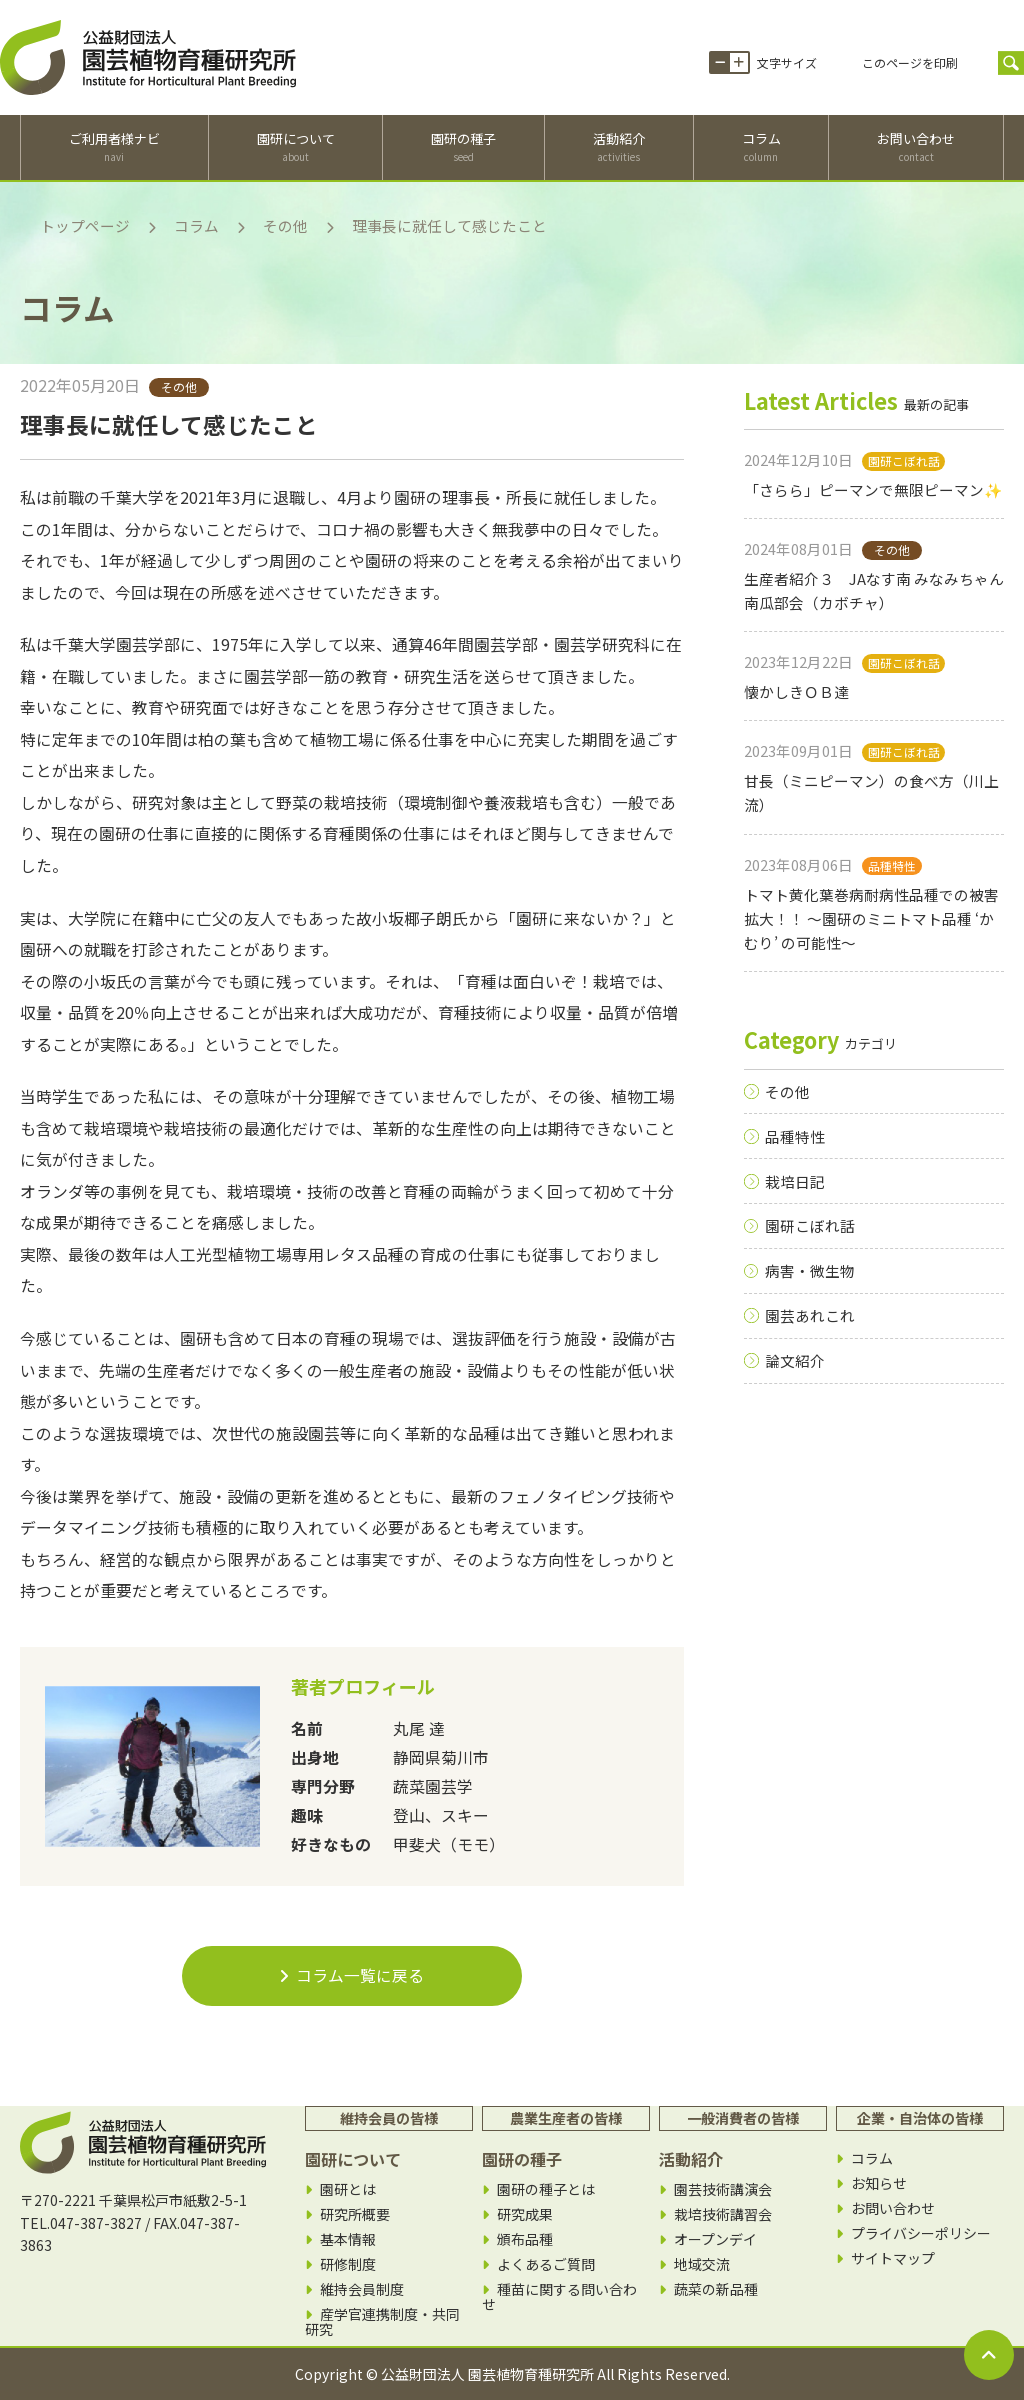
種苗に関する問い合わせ (559, 2296)
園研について (296, 147)
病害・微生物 (810, 1270)
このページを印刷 (910, 62)
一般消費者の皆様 (743, 2118)
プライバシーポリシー (921, 2233)
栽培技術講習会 (723, 2214)
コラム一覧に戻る (352, 1975)
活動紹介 (619, 147)
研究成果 (525, 2214)
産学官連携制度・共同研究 (382, 2321)
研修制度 (348, 2264)
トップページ (85, 225)
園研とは (348, 2189)
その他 (285, 225)
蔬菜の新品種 (716, 2289)
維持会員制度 (362, 2289)
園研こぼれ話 (810, 1225)
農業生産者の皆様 (566, 2118)
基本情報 (348, 2239)
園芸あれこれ (810, 1315)
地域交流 (702, 2264)
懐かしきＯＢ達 (796, 691)
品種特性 (795, 1136)
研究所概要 (355, 2214)
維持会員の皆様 (389, 2118)
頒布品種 (525, 2239)
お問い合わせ (916, 147)
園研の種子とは (546, 2189)
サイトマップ (893, 2258)
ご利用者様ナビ (114, 147)
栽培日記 (795, 1181)
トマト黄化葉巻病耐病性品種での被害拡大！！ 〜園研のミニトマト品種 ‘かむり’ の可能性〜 (871, 919)
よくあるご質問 (546, 2264)
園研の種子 (463, 147)
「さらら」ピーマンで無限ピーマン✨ (873, 489)
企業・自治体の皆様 (920, 2118)
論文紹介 (795, 1360)
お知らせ (879, 2183)
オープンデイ (715, 2239)
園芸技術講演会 (723, 2189)
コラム (761, 147)
